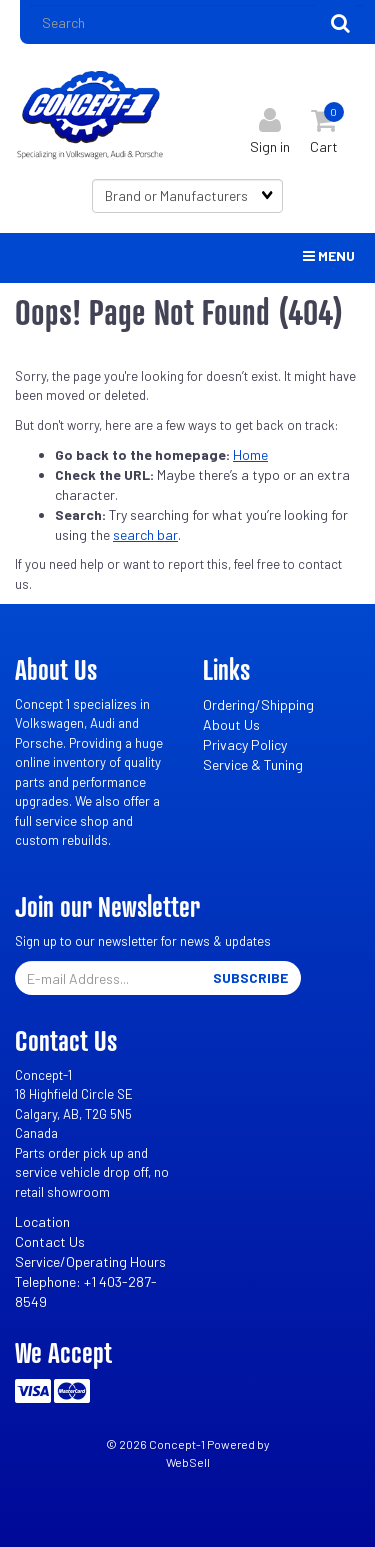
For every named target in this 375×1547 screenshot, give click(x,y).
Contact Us (50, 1241)
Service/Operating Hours (90, 1261)
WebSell (188, 1462)
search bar (145, 534)
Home (250, 454)
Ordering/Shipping (258, 704)
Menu (329, 255)
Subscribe (250, 977)
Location (42, 1221)
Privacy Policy (245, 744)
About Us (231, 724)
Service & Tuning (253, 764)
